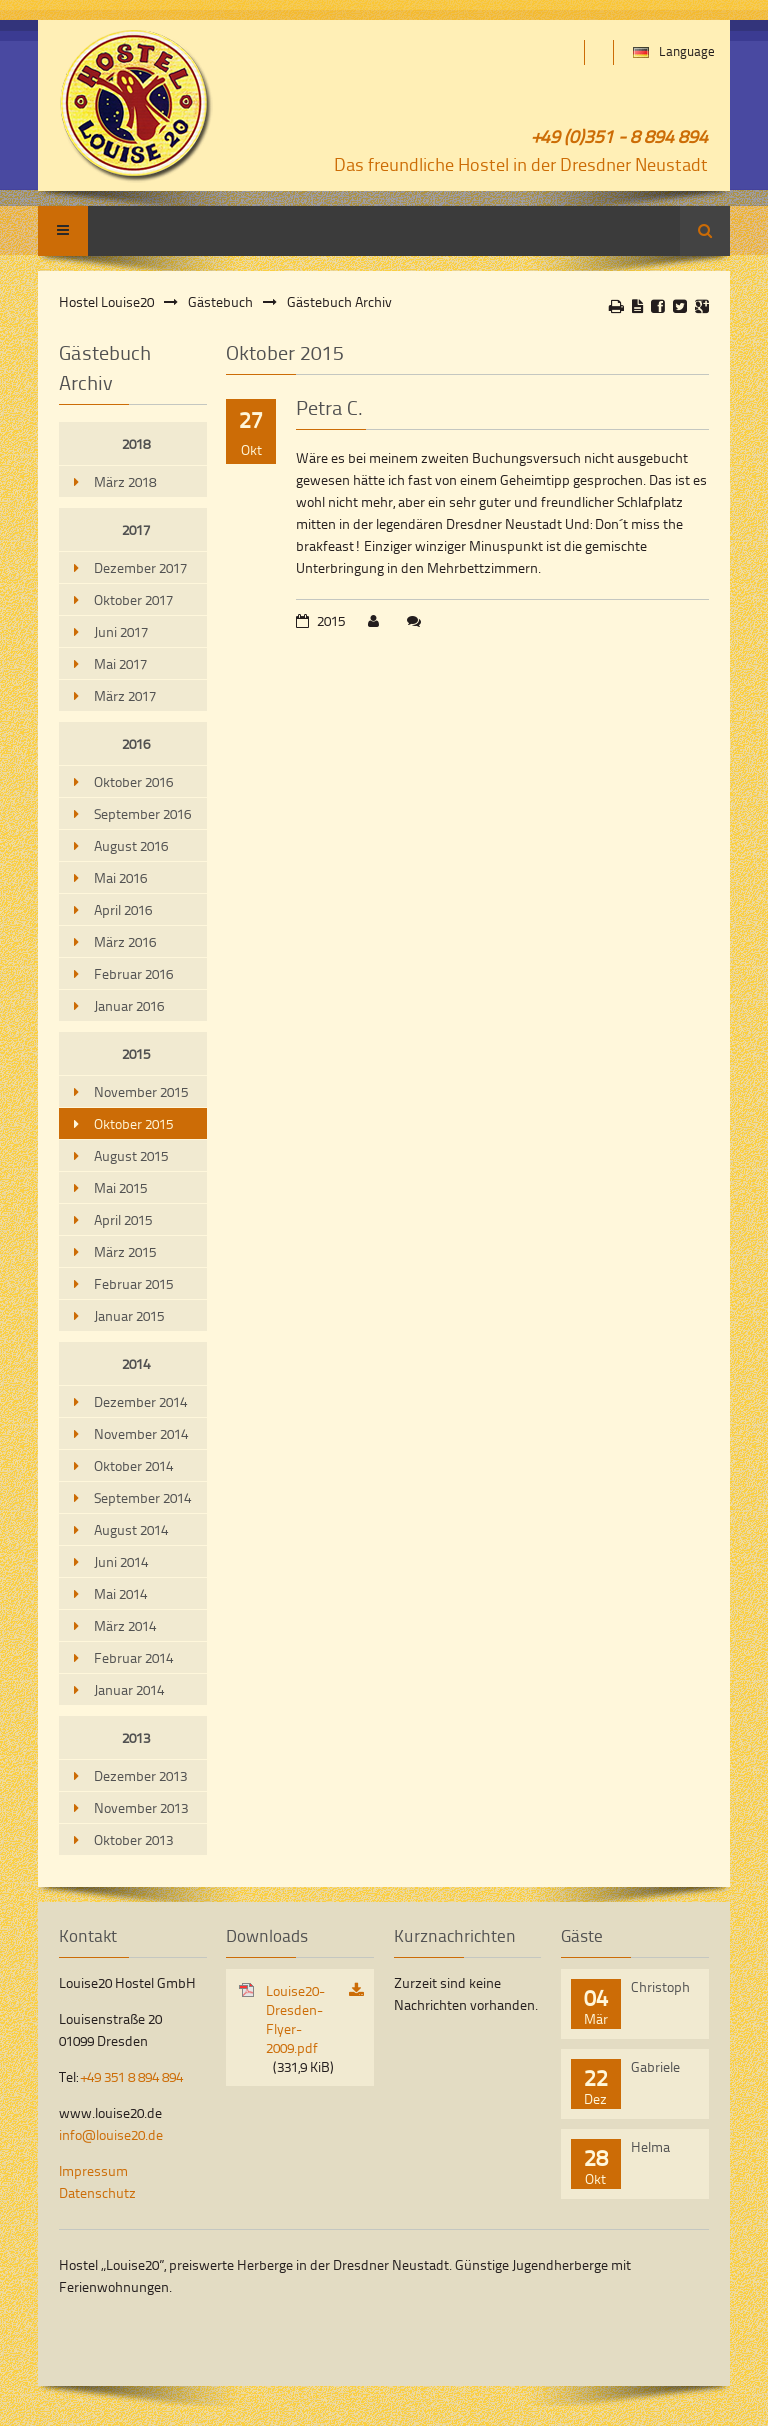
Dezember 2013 (140, 1775)
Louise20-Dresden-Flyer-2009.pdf (300, 2028)
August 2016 (131, 845)
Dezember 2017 (140, 567)
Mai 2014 (120, 1593)
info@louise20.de (111, 2134)
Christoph (660, 1986)
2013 (136, 1737)
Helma (650, 2146)
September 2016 (142, 813)
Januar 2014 (129, 1689)
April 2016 (123, 909)
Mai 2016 (120, 877)
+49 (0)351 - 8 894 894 (620, 135)
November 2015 (141, 1091)
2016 (136, 743)
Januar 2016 (129, 1005)
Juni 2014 (121, 1561)
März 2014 (125, 1625)
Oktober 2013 (133, 1839)
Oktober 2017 (133, 599)
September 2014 (142, 1497)
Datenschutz (97, 2192)
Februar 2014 (133, 1657)
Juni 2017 (121, 631)
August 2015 (131, 1155)
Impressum (93, 2170)
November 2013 (141, 1807)
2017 (136, 529)
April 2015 (123, 1219)
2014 (136, 1363)
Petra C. (329, 407)
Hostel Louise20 (106, 301)
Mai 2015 (120, 1187)
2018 (136, 443)
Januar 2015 (129, 1315)
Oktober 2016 (133, 781)
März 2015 (125, 1251)
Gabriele (655, 2066)
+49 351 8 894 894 (132, 2076)
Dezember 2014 (140, 1401)
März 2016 (125, 941)
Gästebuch (220, 301)
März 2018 (125, 481)
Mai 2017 (120, 663)
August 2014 (131, 1529)
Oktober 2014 (133, 1465)
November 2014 (141, 1433)
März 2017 (125, 695)
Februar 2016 (133, 973)
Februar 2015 (133, 1283)
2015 (136, 1053)
